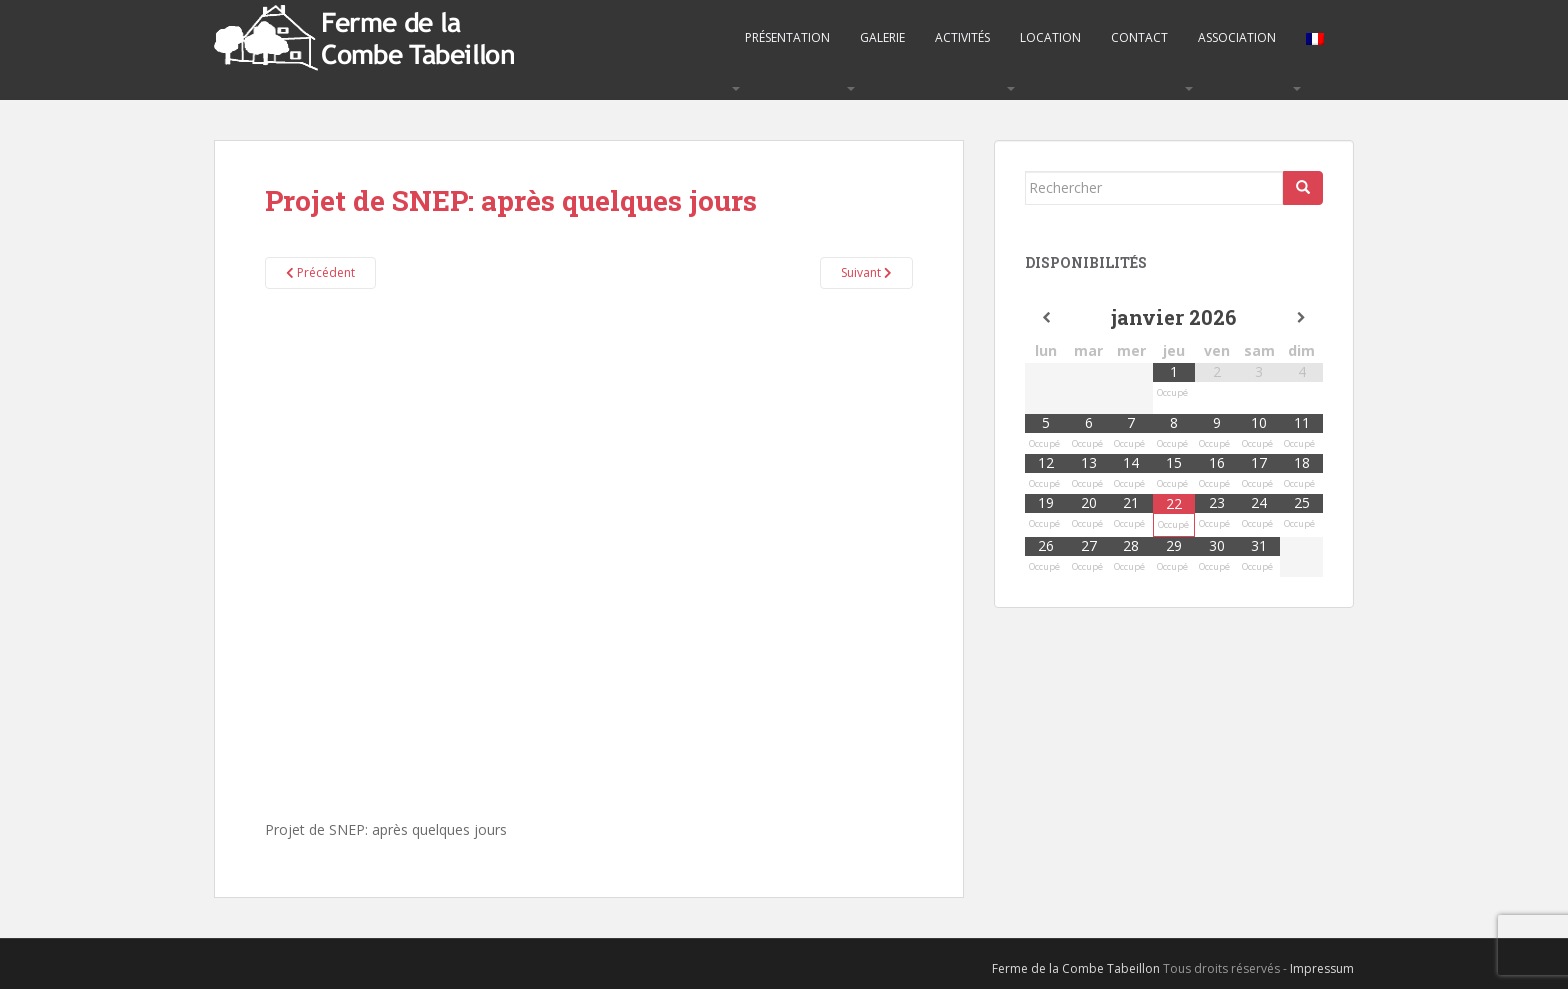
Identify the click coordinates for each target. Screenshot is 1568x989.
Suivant (866, 272)
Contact (1139, 37)
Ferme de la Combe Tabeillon (1076, 968)
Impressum (1322, 968)
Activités (962, 37)
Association (1237, 37)
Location (1050, 37)
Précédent (320, 272)
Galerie (882, 37)
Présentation (787, 37)
